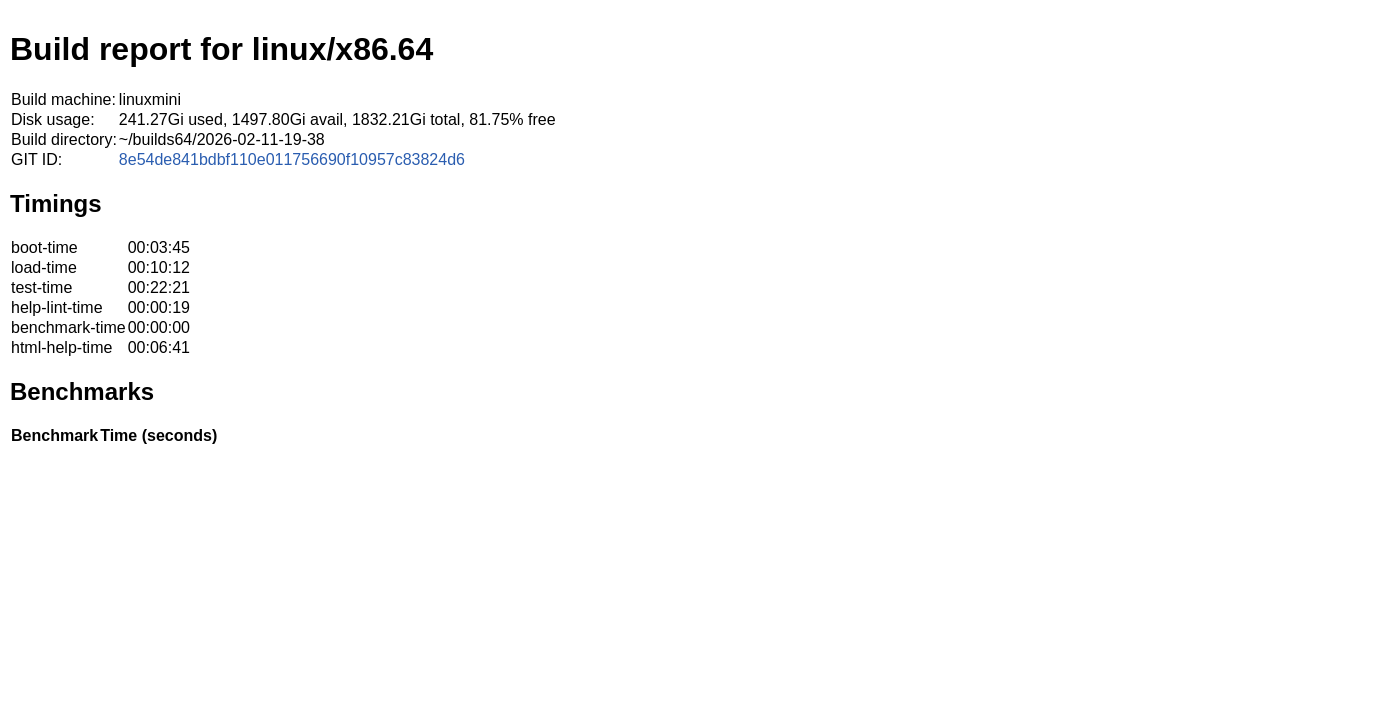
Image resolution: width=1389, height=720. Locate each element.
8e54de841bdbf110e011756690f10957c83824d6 (292, 159)
